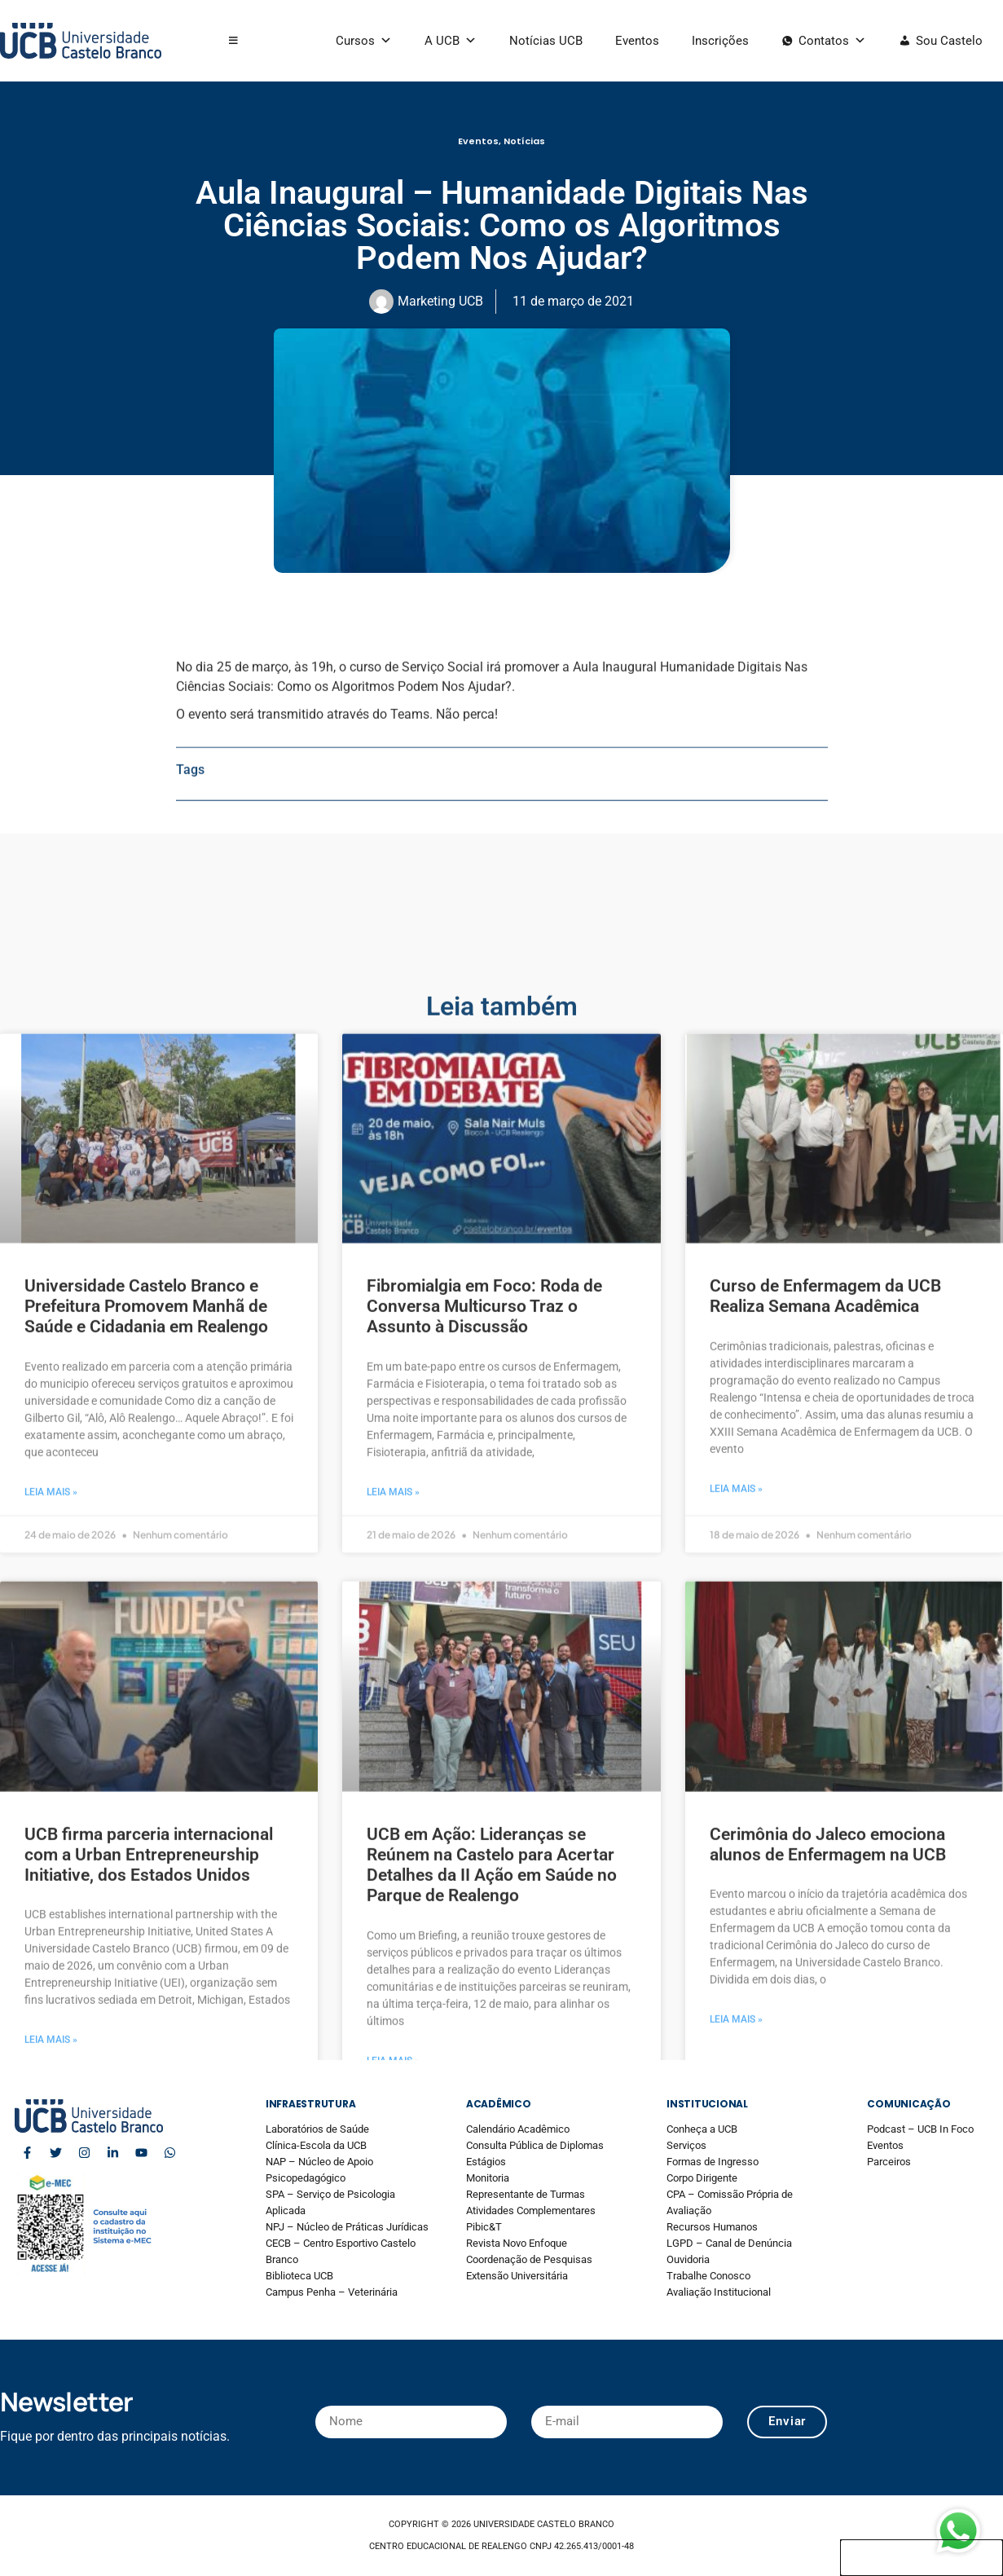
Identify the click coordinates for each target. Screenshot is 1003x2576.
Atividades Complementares (531, 2210)
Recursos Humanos (712, 2227)
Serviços (686, 2145)
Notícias (524, 141)
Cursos (364, 40)
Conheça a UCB (701, 2129)
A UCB (451, 40)
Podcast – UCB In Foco (920, 2129)
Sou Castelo (949, 40)
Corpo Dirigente (701, 2178)
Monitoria (487, 2178)
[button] (233, 40)
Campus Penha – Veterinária (332, 2292)
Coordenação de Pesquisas (529, 2259)
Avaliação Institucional (718, 2292)
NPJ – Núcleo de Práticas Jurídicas (347, 2227)
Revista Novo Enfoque (516, 2243)
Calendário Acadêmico (518, 2129)
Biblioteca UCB (299, 2276)
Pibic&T (484, 2227)
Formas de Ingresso (712, 2161)
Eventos (637, 40)
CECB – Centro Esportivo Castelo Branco (341, 2251)
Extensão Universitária (517, 2276)
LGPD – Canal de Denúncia (729, 2243)
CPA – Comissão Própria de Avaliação (729, 2202)
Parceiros (889, 2161)
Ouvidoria (688, 2259)
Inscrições (720, 40)
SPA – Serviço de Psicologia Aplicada (330, 2202)
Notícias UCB (546, 40)
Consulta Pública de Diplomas (535, 2145)
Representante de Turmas (525, 2194)
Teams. (410, 826)
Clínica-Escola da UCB (316, 2145)
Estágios (486, 2161)
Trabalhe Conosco (708, 2276)
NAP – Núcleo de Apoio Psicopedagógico (319, 2169)
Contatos (832, 40)
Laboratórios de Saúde (317, 2129)
